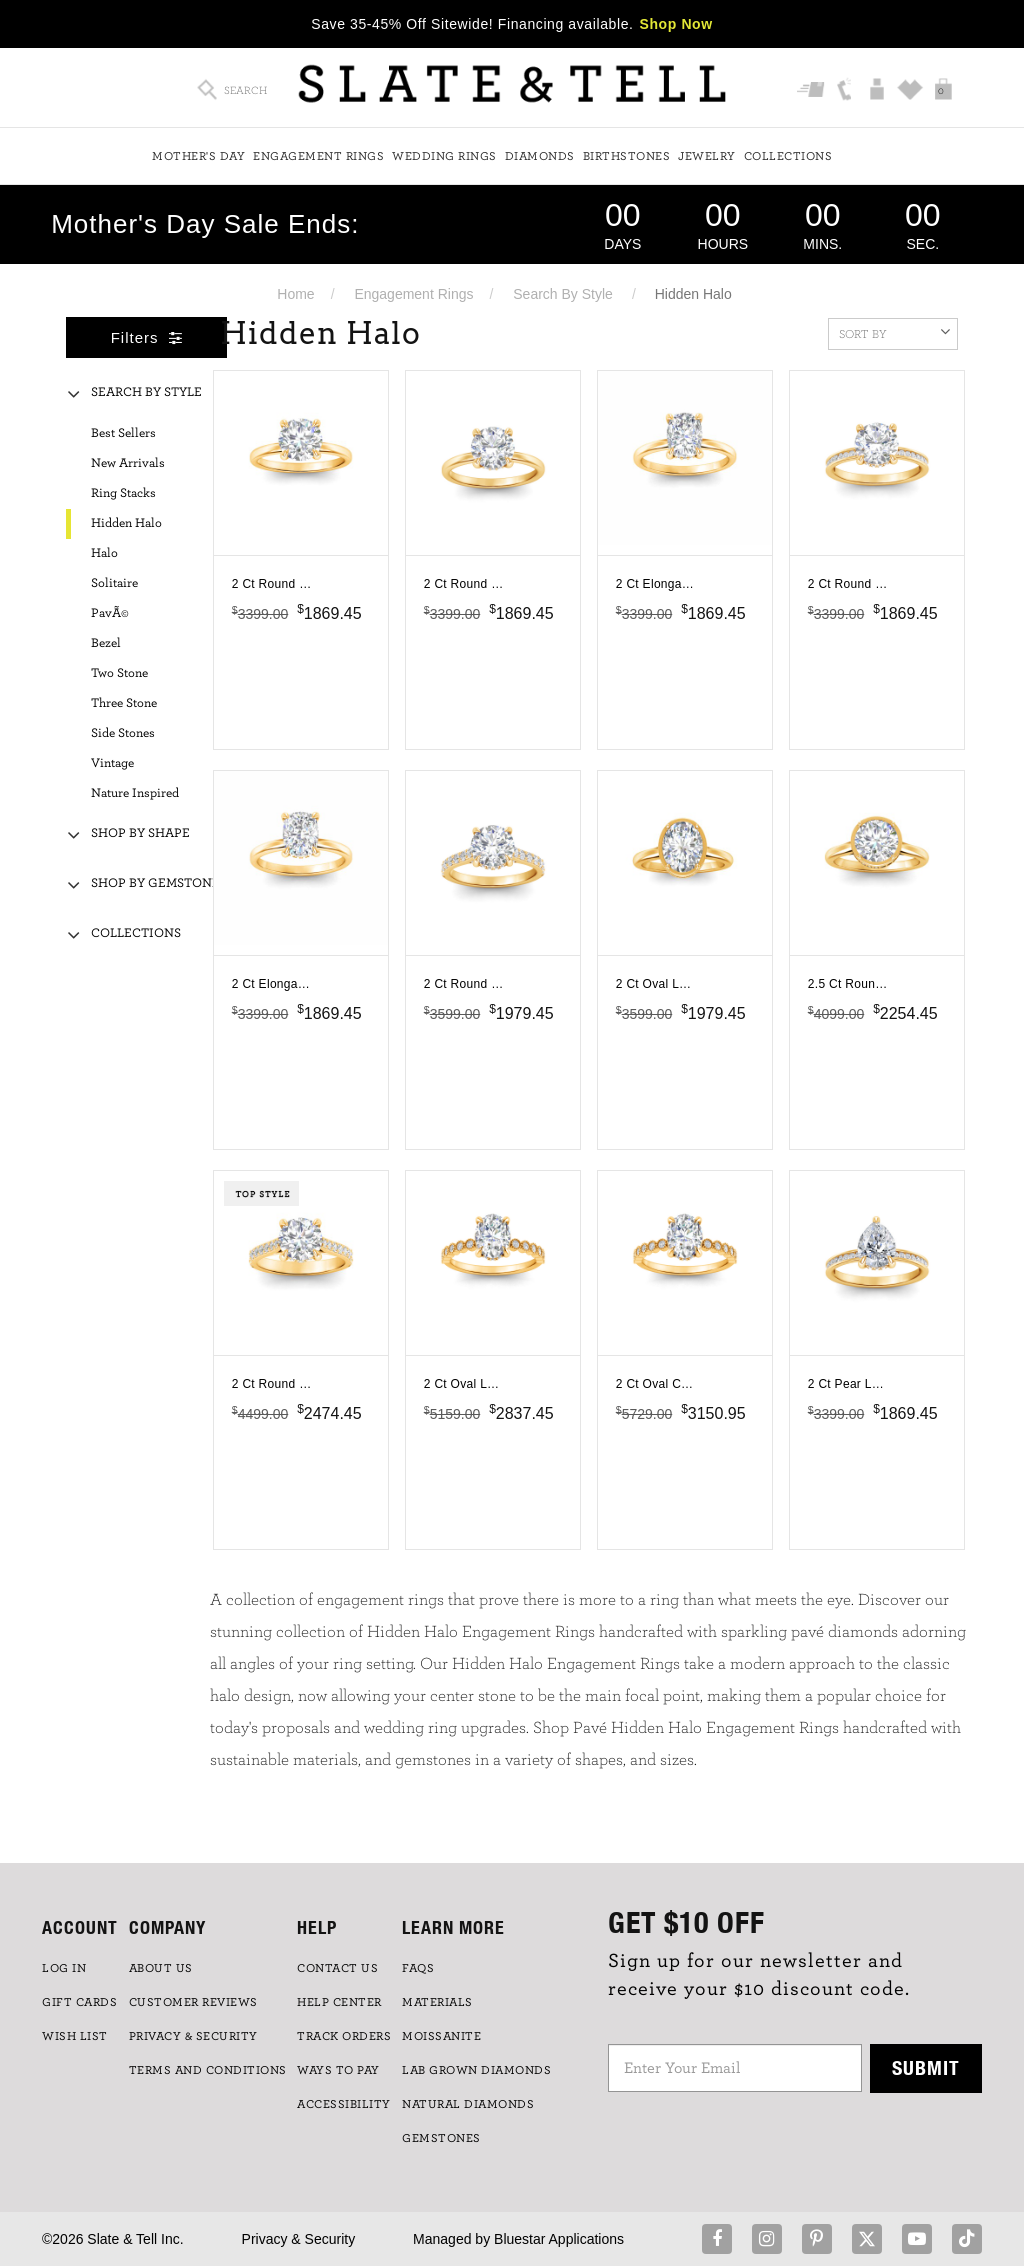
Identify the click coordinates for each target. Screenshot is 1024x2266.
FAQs (418, 1968)
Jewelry (707, 156)
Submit (926, 2067)
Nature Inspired (135, 793)
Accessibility (344, 2104)
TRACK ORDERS (344, 2036)
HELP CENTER (339, 2002)
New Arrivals (128, 463)
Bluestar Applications (559, 2239)
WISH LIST (75, 2036)
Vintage (112, 763)
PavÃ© (110, 613)
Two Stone (119, 673)
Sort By (894, 332)
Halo (104, 553)
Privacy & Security (299, 2239)
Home (295, 294)
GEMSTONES (441, 2138)
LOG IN (64, 1968)
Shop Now (676, 24)
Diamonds (540, 156)
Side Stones (123, 733)
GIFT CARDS (79, 2002)
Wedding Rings (444, 156)
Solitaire (114, 583)
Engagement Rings (318, 156)
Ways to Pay (338, 2070)
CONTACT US (337, 1968)
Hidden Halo (126, 523)
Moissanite (441, 2036)
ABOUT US (161, 1968)
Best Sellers (123, 433)
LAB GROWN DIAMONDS (476, 2070)
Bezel (106, 643)
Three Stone (124, 703)
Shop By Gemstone (155, 883)
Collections (788, 156)
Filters (147, 337)
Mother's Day (198, 156)
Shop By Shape (140, 833)
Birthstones (627, 156)
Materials (437, 2002)
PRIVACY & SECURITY (193, 2036)
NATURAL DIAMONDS (468, 2104)
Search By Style (563, 294)
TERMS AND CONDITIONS (208, 2070)
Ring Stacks (123, 493)
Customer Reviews (193, 2002)
